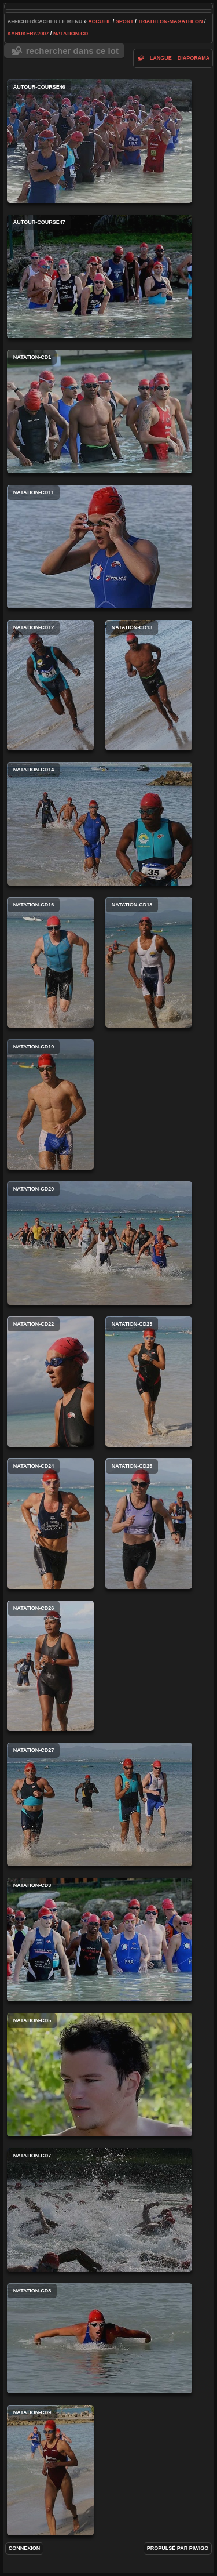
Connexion (25, 2548)
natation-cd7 (99, 2210)
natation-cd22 (50, 1381)
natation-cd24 (50, 1523)
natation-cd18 (148, 962)
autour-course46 (99, 141)
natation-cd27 (99, 1804)
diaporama (194, 58)
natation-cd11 (99, 546)
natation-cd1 (99, 411)
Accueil (99, 21)
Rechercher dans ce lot (72, 51)
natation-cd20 (99, 1243)
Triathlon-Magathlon (170, 21)
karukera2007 (28, 34)
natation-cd (71, 34)
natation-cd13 (148, 685)
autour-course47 (99, 276)
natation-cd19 (50, 1104)
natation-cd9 (50, 2470)
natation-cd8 (99, 2338)
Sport (125, 21)
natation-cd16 (50, 962)
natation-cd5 (99, 2074)
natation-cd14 (99, 824)
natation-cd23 (148, 1381)
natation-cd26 (50, 1666)
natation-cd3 (99, 1939)
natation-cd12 (50, 685)
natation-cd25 (148, 1523)
